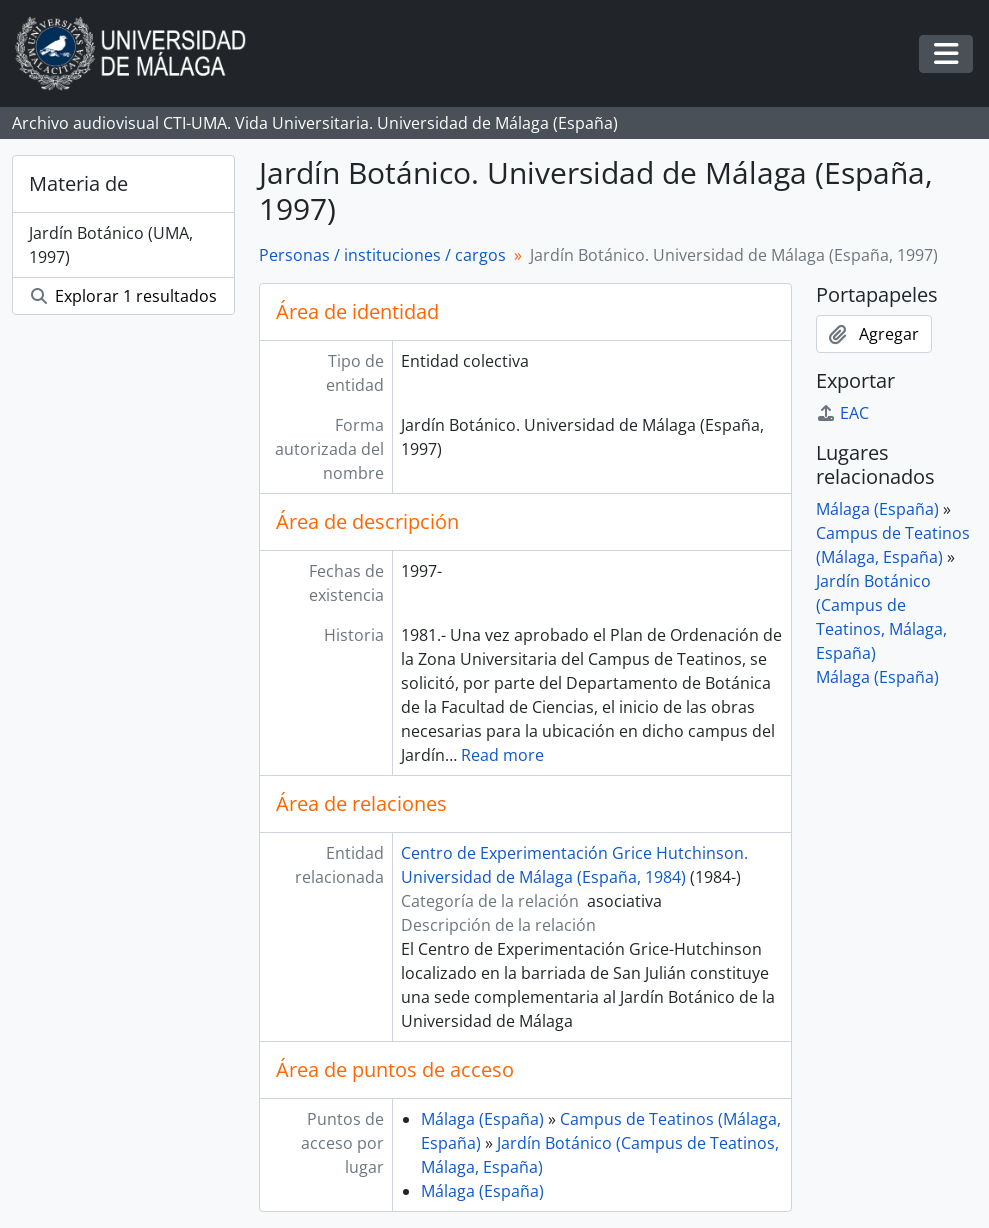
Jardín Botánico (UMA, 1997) (111, 245)
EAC (842, 413)
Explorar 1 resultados (124, 296)
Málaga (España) (482, 1119)
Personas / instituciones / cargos (382, 255)
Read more (502, 755)
